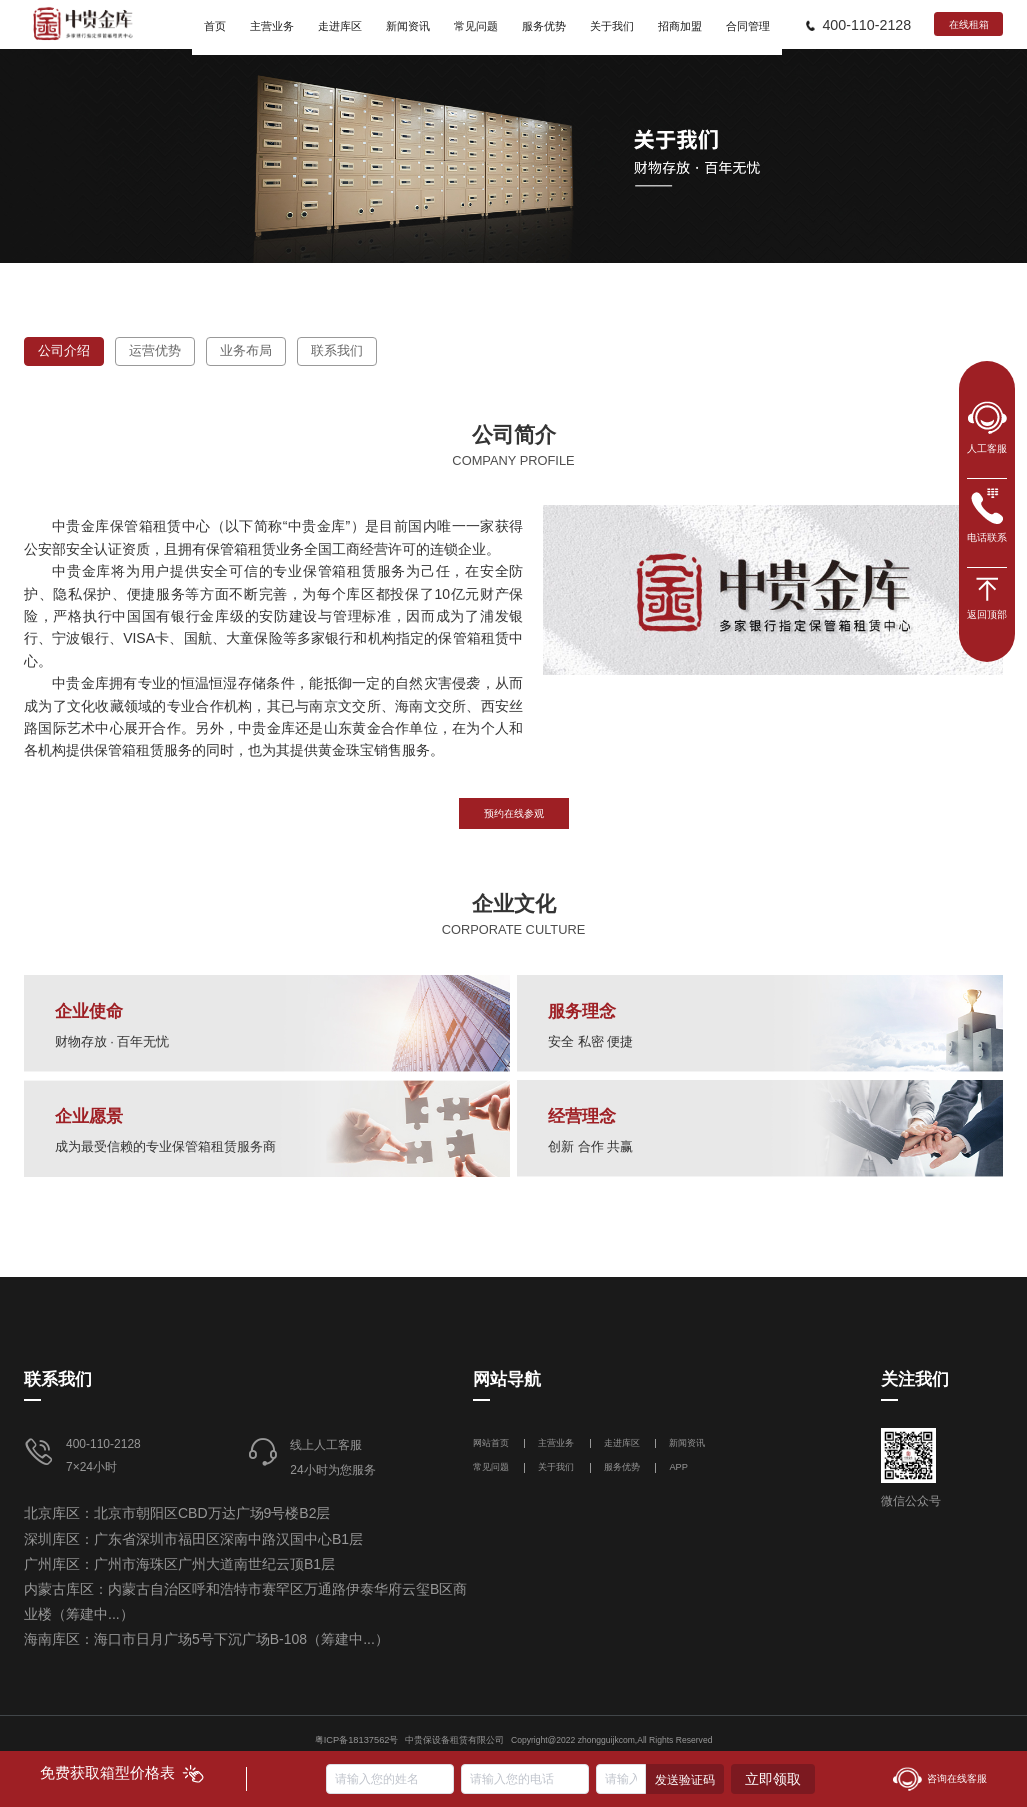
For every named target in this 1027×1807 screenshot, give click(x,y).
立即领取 (773, 1779)
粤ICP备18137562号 (357, 1740)
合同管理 (748, 26)
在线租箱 (969, 24)
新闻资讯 (687, 1443)
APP (678, 1467)
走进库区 (623, 1443)
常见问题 (491, 1467)
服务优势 (622, 1467)
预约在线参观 (514, 813)
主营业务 (556, 1443)
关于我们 (556, 1467)
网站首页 (492, 1443)
